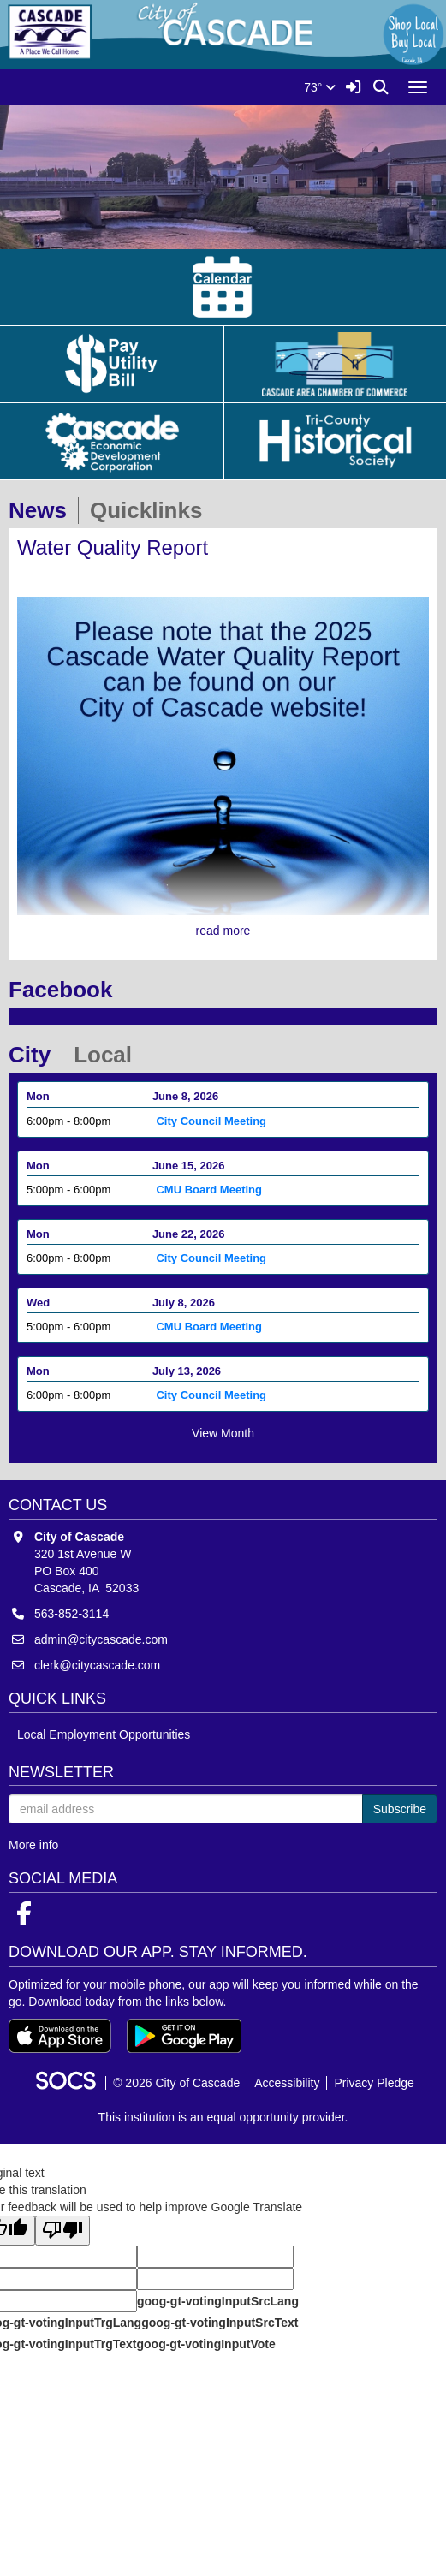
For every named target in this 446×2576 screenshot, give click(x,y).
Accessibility (286, 2083)
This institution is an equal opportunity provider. (223, 2117)
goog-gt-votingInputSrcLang (218, 2301)
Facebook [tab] (66, 989)
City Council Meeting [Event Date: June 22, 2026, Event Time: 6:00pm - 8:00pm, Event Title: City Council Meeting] (211, 1258)
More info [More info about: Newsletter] (33, 1845)
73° (320, 87)
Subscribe (399, 1809)
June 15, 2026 (188, 1165)
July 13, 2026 (186, 1371)
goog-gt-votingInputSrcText (219, 2322)
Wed (38, 1302)
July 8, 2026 (183, 1302)
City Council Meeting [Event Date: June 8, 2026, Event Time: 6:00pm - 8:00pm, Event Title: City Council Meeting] (211, 1121)
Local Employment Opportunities (103, 1734)
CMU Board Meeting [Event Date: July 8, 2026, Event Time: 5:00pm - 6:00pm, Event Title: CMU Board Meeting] (209, 1326)
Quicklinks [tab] (152, 510)
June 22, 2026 (188, 1234)
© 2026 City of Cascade (176, 2083)
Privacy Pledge (373, 2083)
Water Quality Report (112, 547)
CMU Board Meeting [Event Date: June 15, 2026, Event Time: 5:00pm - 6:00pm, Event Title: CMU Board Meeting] (209, 1189)
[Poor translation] (62, 2231)
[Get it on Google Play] (184, 2036)
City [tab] (35, 1055)
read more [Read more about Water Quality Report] (223, 930)
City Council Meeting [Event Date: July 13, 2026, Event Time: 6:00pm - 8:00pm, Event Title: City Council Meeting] (211, 1395)
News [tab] (43, 510)
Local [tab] (108, 1055)
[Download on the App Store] (60, 2036)
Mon (38, 1096)
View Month (223, 1433)
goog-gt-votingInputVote (205, 2344)
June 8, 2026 (185, 1096)
